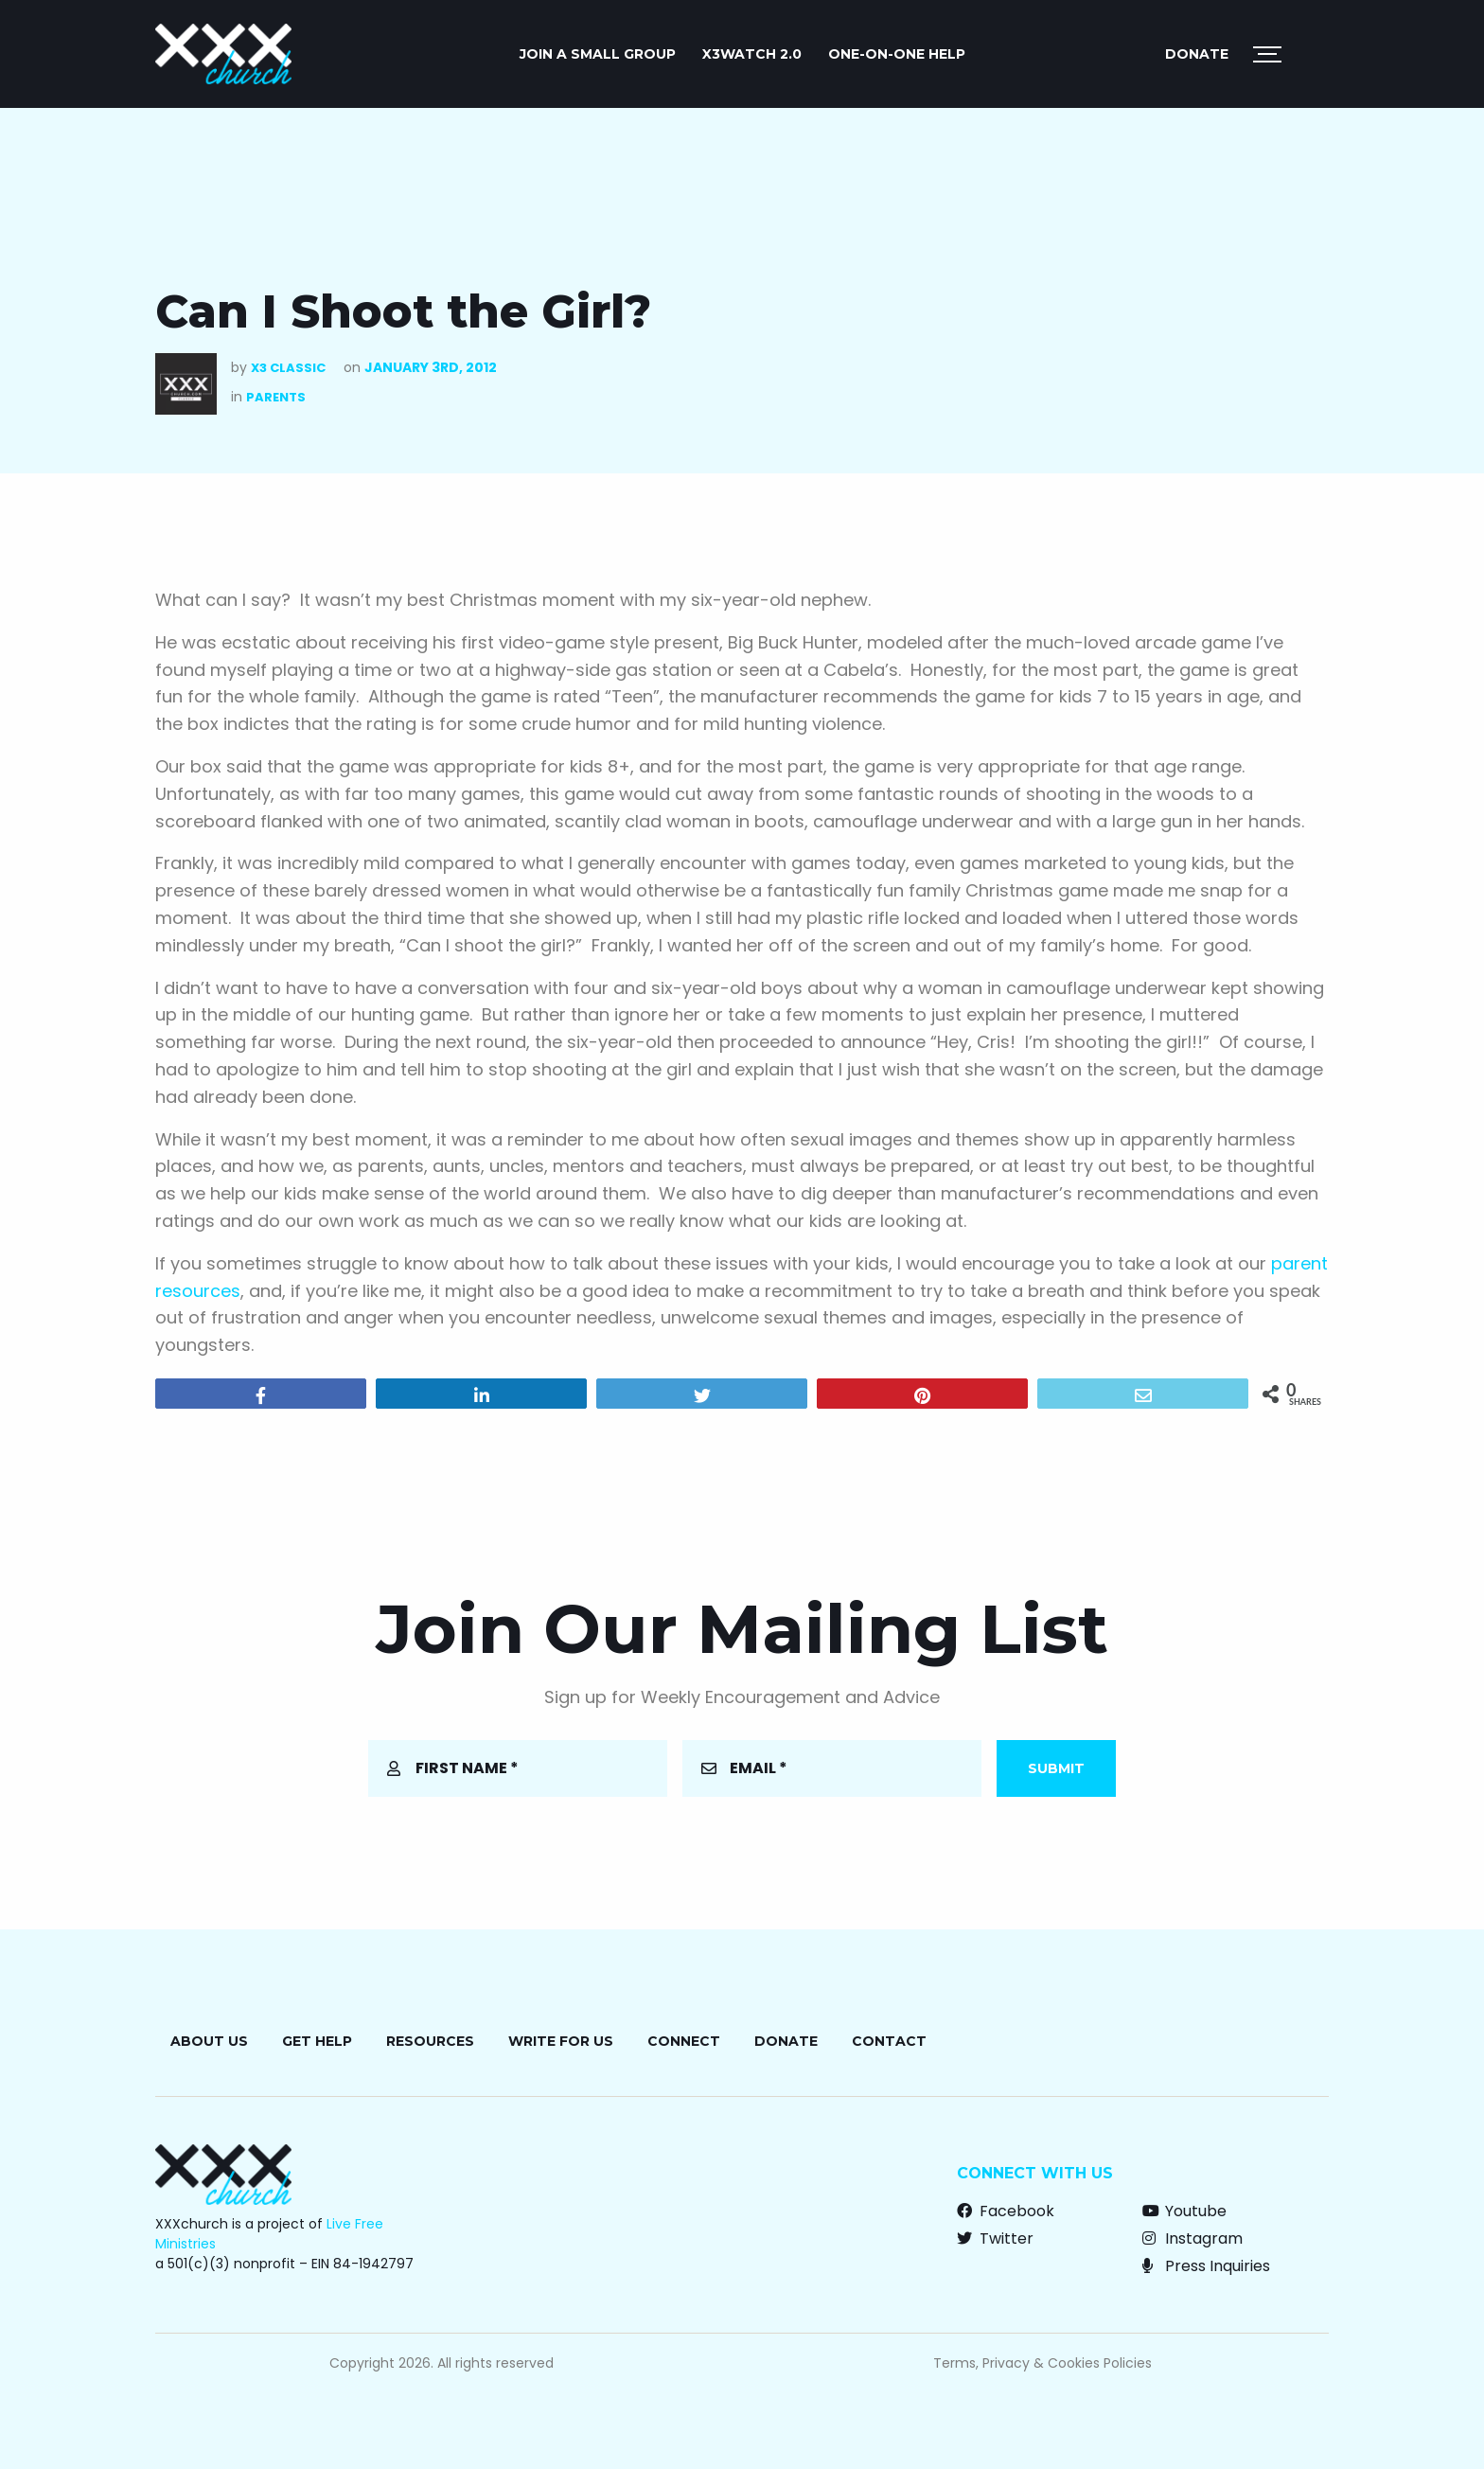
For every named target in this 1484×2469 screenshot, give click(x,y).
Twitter (995, 2238)
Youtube (1184, 2211)
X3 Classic (288, 368)
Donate (1196, 53)
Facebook (1005, 2211)
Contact (889, 2041)
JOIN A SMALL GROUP (598, 53)
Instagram (1192, 2238)
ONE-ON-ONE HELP (896, 53)
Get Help (317, 2041)
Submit (1056, 1768)
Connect (683, 2041)
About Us (209, 2041)
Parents (276, 397)
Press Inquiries (1206, 2266)
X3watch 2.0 (752, 53)
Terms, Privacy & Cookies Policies (1042, 2363)
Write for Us (560, 2041)
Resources (430, 2041)
